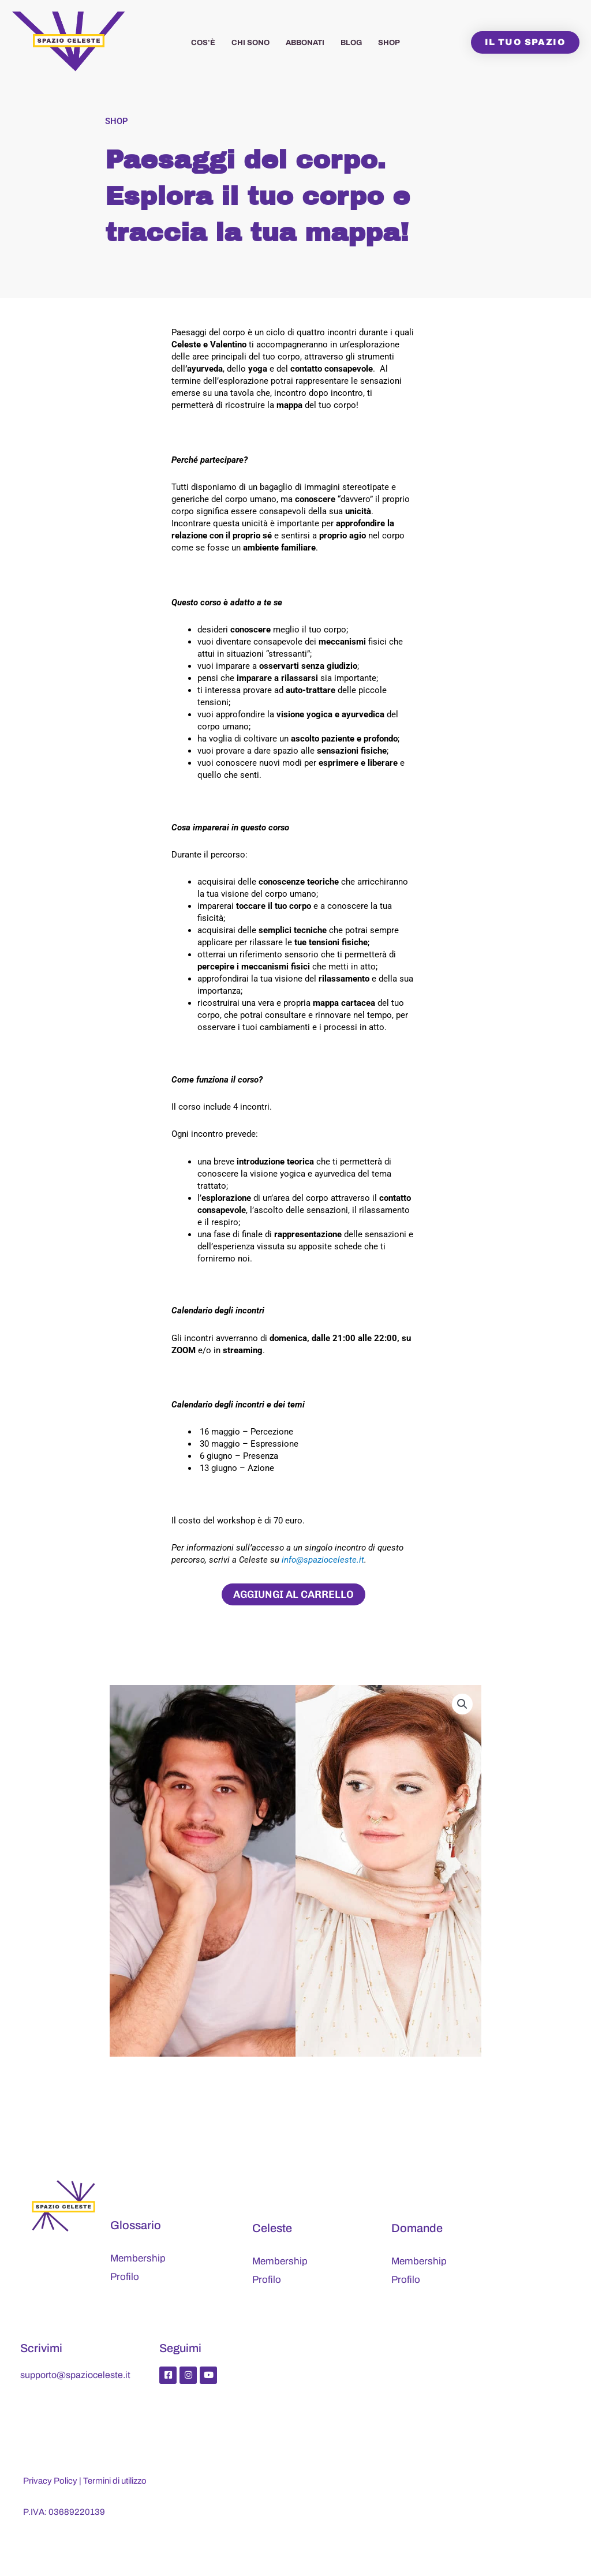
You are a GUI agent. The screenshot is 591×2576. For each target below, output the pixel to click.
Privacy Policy (50, 2480)
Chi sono (250, 43)
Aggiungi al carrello (293, 1594)
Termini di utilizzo (115, 2480)
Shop (389, 43)
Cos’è (203, 43)
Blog (351, 43)
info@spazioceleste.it (323, 1560)
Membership (138, 2258)
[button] (462, 1704)
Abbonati (305, 43)
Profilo (124, 2276)
